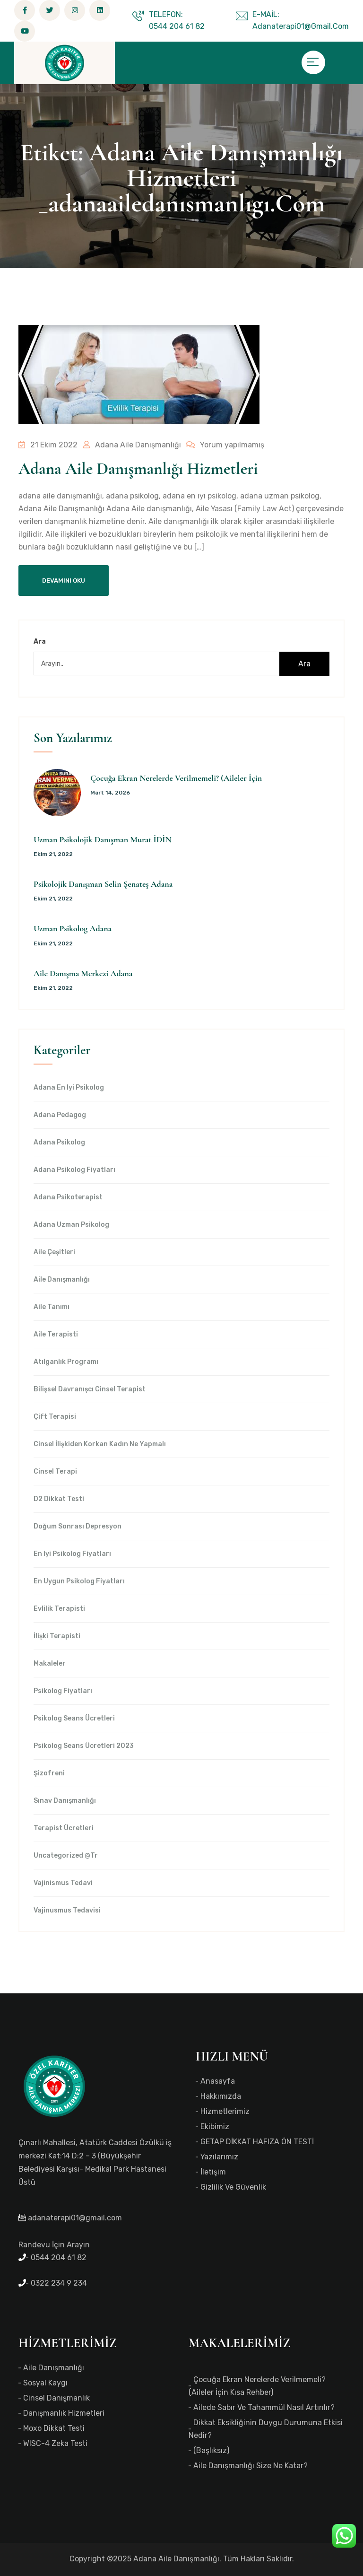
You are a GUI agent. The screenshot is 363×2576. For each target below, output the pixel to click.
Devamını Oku (63, 580)
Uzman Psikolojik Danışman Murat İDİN (103, 839)
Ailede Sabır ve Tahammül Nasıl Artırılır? (264, 2407)
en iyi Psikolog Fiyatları (72, 1554)
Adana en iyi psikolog (69, 1087)
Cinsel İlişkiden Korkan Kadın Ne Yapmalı (100, 1444)
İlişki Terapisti (57, 1636)
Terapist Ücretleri (64, 1828)
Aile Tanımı (51, 1307)
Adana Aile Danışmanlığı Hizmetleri (138, 469)
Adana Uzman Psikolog (71, 1225)
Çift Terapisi (55, 1417)
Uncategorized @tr (66, 1855)
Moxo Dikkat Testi (54, 2428)
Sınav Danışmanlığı (65, 1801)
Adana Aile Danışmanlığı (131, 444)
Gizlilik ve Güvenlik (233, 2187)
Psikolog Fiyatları (63, 1691)
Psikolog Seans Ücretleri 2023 (84, 1746)
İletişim (213, 2171)
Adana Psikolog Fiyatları (74, 1170)
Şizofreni (49, 1773)
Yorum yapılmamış (223, 444)
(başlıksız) (211, 2450)
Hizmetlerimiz (225, 2111)
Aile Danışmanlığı (62, 1279)
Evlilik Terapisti (59, 1609)
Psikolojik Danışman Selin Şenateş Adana (103, 884)
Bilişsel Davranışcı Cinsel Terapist (90, 1389)
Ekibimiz (214, 2126)
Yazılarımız (219, 2156)
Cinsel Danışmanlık (56, 2397)
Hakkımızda (220, 2096)
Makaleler (50, 1663)
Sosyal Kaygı (45, 2382)
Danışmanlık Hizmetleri (63, 2413)
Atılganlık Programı (66, 1362)
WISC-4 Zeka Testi (55, 2443)
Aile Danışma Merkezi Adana (83, 973)
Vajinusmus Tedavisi (67, 1910)
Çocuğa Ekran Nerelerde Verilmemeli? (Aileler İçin (176, 778)
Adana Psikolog (59, 1142)
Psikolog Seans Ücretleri (74, 1718)
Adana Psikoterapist (68, 1197)
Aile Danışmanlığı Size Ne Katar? (250, 2465)
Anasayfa (217, 2081)
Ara (40, 641)
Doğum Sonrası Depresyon (77, 1526)
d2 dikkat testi (59, 1499)
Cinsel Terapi (55, 1471)
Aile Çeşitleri (54, 1252)
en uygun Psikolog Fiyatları (79, 1581)
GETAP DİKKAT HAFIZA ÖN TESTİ (257, 2141)
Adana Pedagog (60, 1115)
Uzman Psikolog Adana (73, 928)
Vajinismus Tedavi (63, 1883)
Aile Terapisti (56, 1334)
